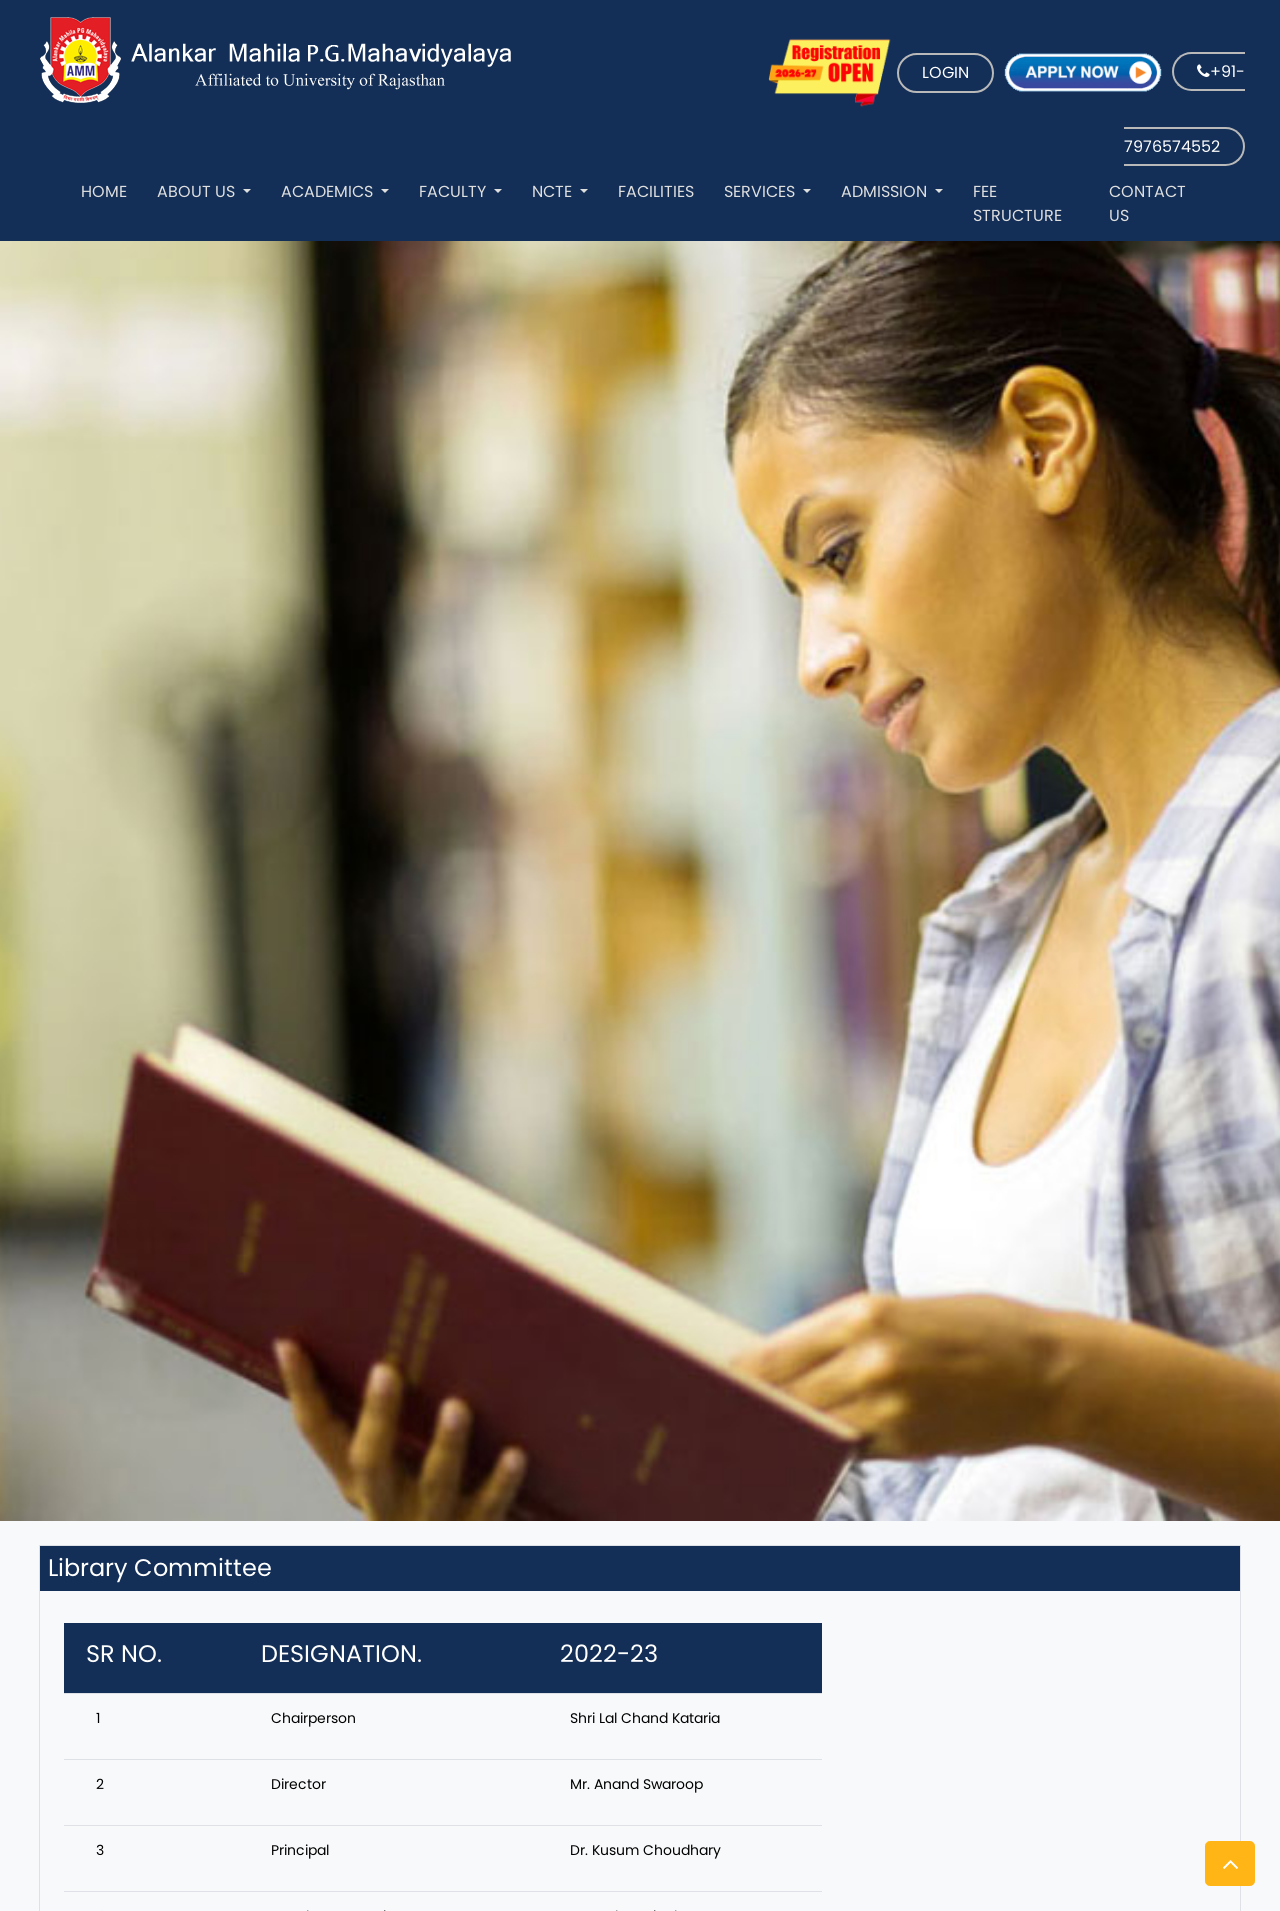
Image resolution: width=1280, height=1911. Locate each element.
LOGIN (945, 72)
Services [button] (761, 191)
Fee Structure (1017, 203)
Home (104, 191)
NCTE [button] (554, 191)
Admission (886, 191)
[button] (1230, 1863)
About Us (198, 191)
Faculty (454, 191)
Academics (329, 191)
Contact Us (1147, 203)
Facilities (656, 191)
